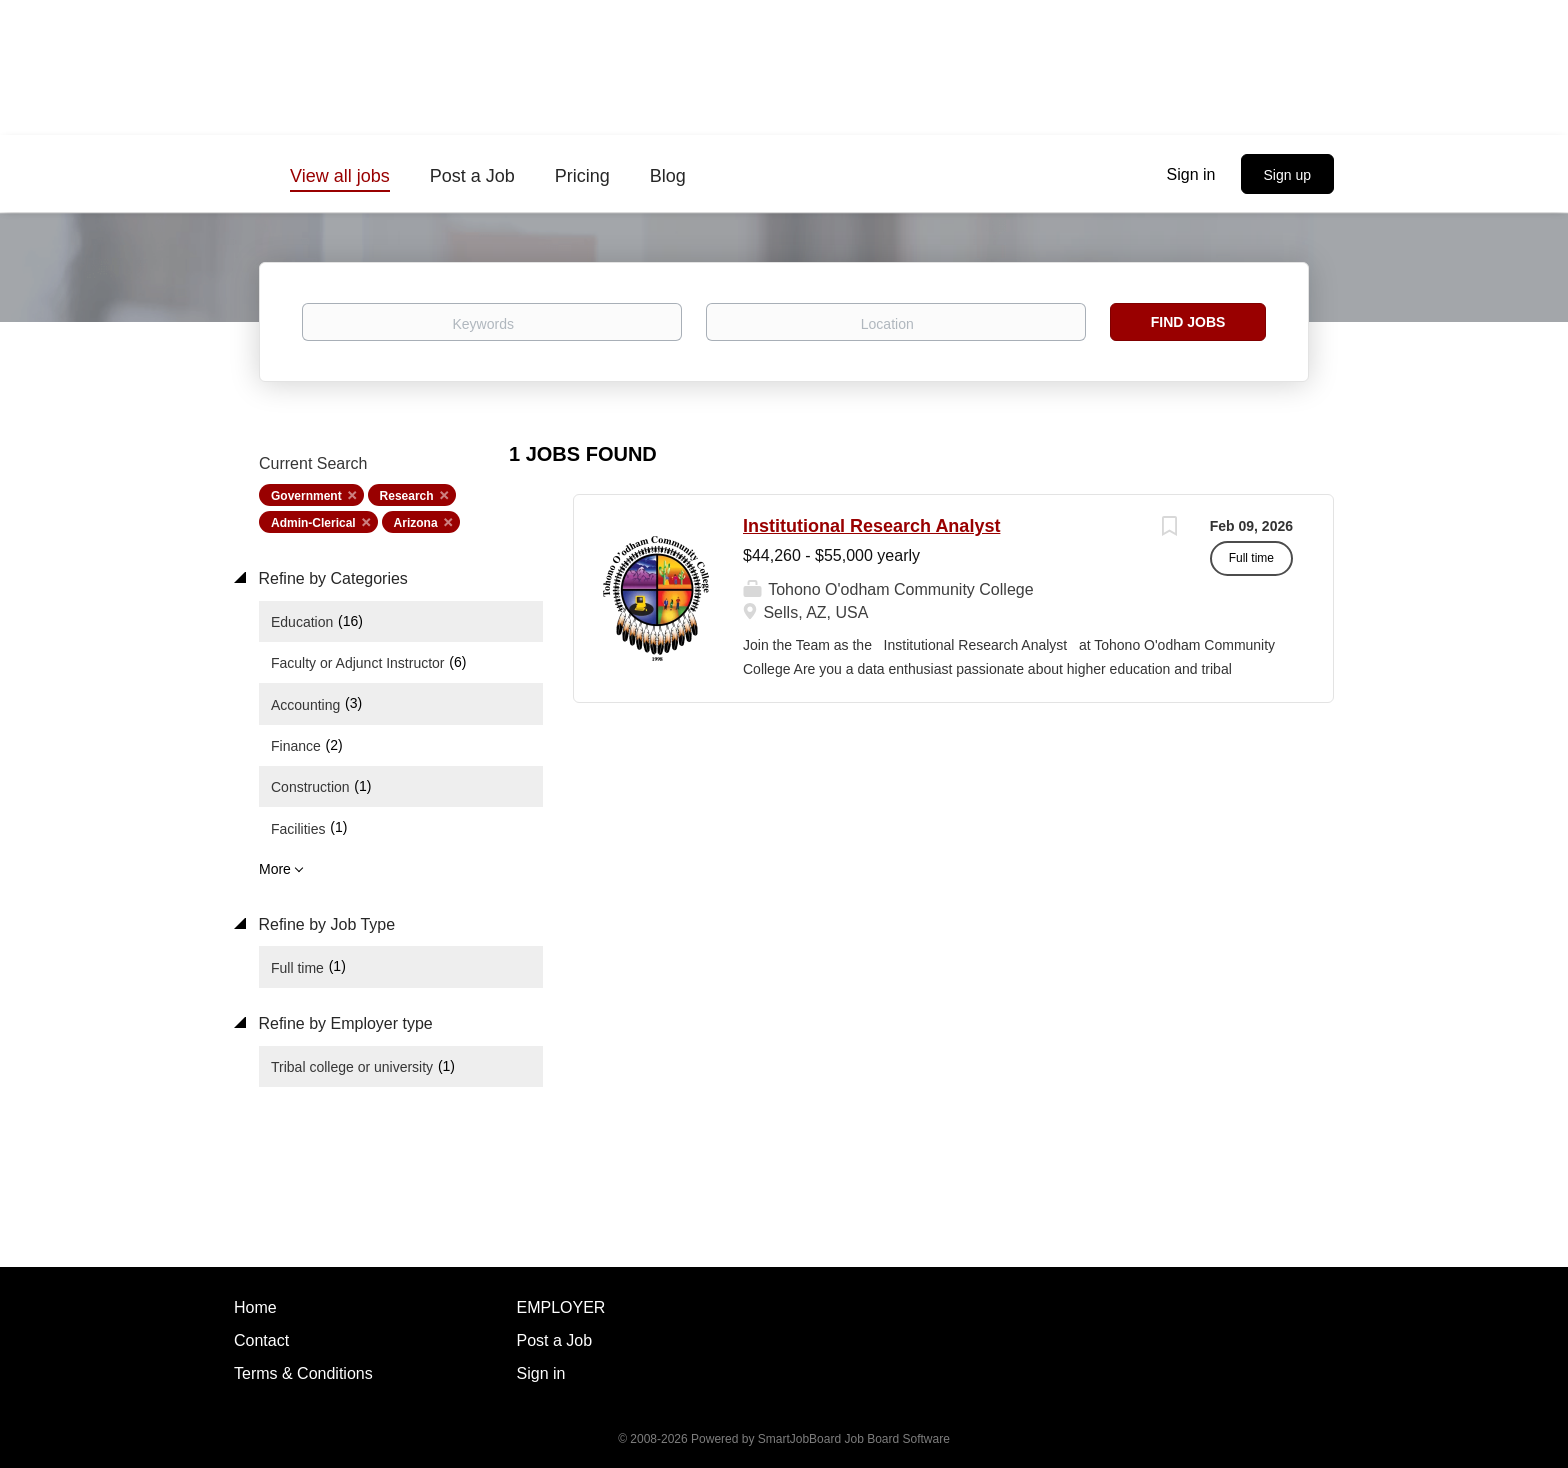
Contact (261, 1340)
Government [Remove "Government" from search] (306, 496)
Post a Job (555, 1340)
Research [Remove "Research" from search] (407, 496)
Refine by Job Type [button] (324, 924)
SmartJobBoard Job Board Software (854, 1439)
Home (255, 1307)
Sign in (1191, 174)
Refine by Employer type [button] (343, 1023)
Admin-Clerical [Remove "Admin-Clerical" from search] (313, 523)
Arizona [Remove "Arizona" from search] (416, 523)
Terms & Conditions (303, 1373)
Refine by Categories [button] (331, 578)
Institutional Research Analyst (871, 526)
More (275, 869)
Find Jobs (1188, 322)
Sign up (1287, 175)
